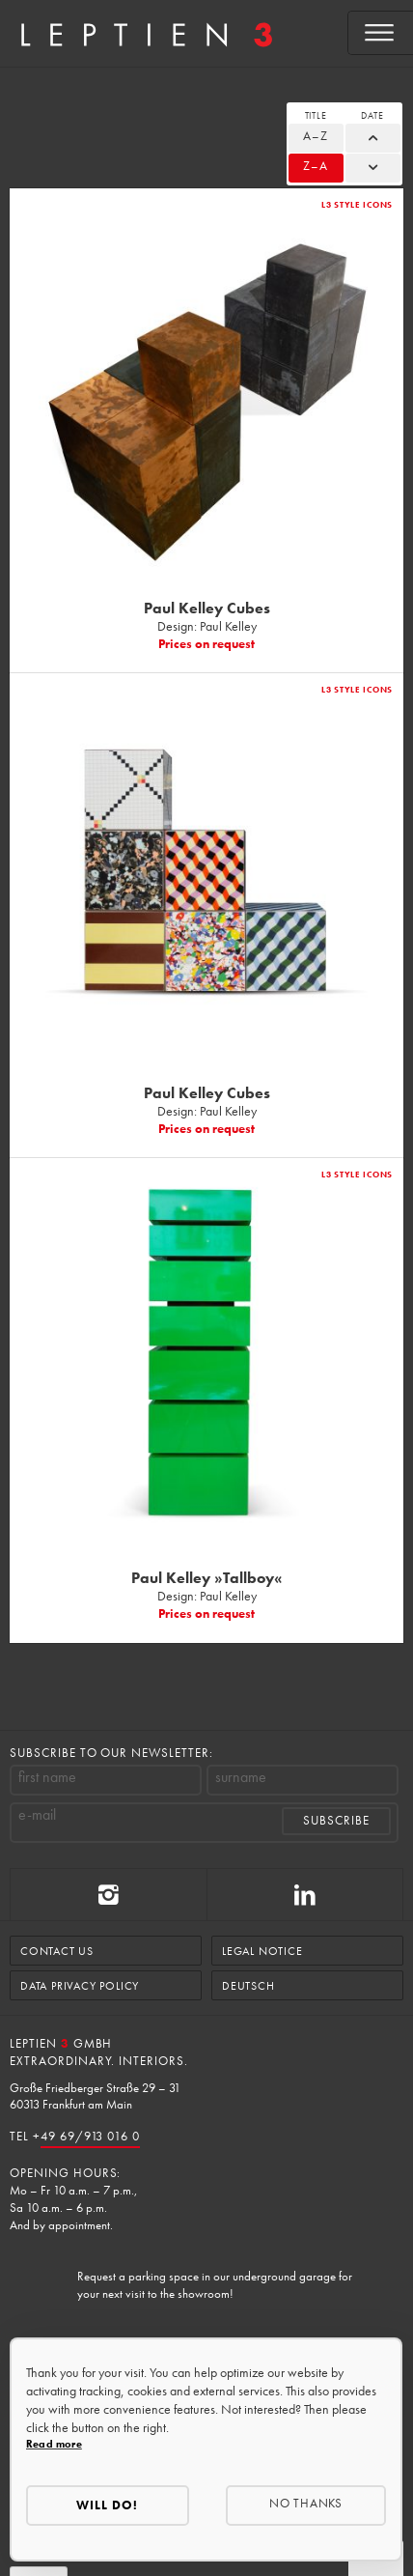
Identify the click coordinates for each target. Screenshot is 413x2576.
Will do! (107, 2505)
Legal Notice (262, 1951)
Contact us (57, 1951)
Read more (54, 2443)
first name (47, 1777)
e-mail (37, 1815)
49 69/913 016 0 (90, 2136)
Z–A (315, 165)
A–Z (315, 135)
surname (240, 1777)
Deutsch (248, 1986)
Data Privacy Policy (79, 1986)
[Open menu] (380, 33)
